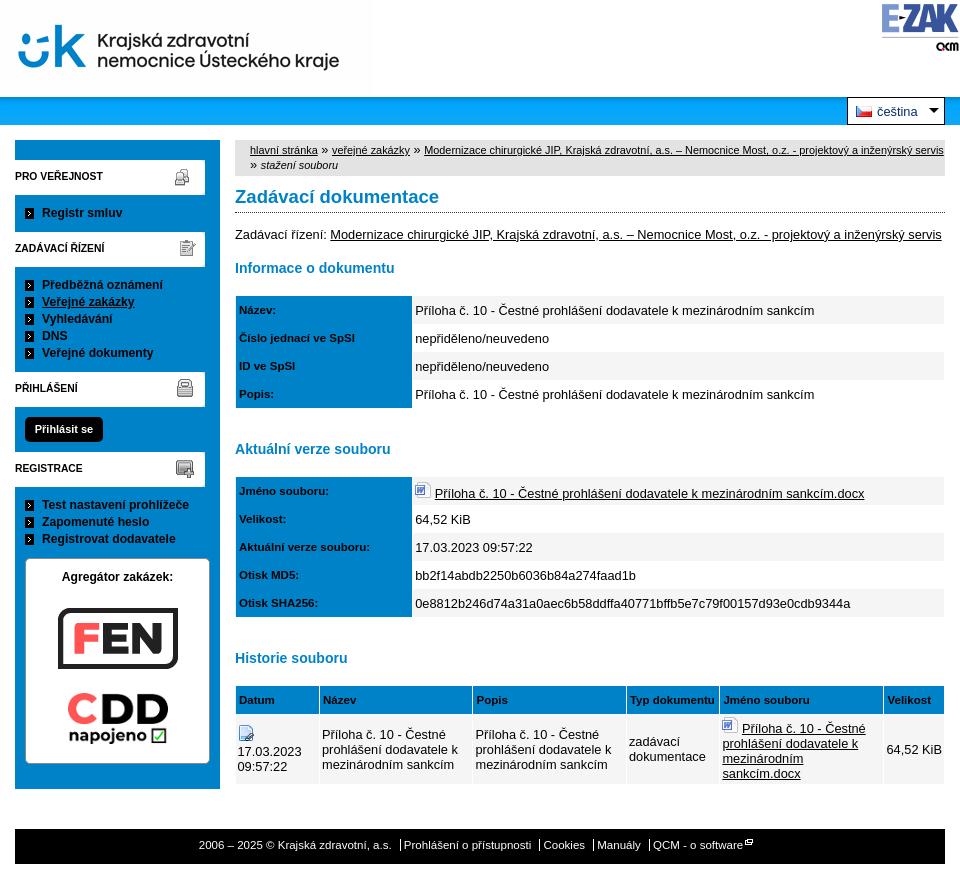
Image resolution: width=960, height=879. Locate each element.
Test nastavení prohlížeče (115, 505)
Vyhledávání (77, 319)
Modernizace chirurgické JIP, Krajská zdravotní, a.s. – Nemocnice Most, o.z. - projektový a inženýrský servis (684, 150)
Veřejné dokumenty (97, 353)
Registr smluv (82, 213)
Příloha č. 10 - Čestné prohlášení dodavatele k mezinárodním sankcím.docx (650, 493)
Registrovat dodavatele (109, 539)
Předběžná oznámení (102, 285)
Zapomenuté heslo (95, 522)
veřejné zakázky (371, 150)
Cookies (564, 845)
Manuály (619, 845)
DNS (55, 336)
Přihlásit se (64, 429)
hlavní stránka (284, 150)
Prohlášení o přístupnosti (467, 845)
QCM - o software (698, 845)
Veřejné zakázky (88, 302)
